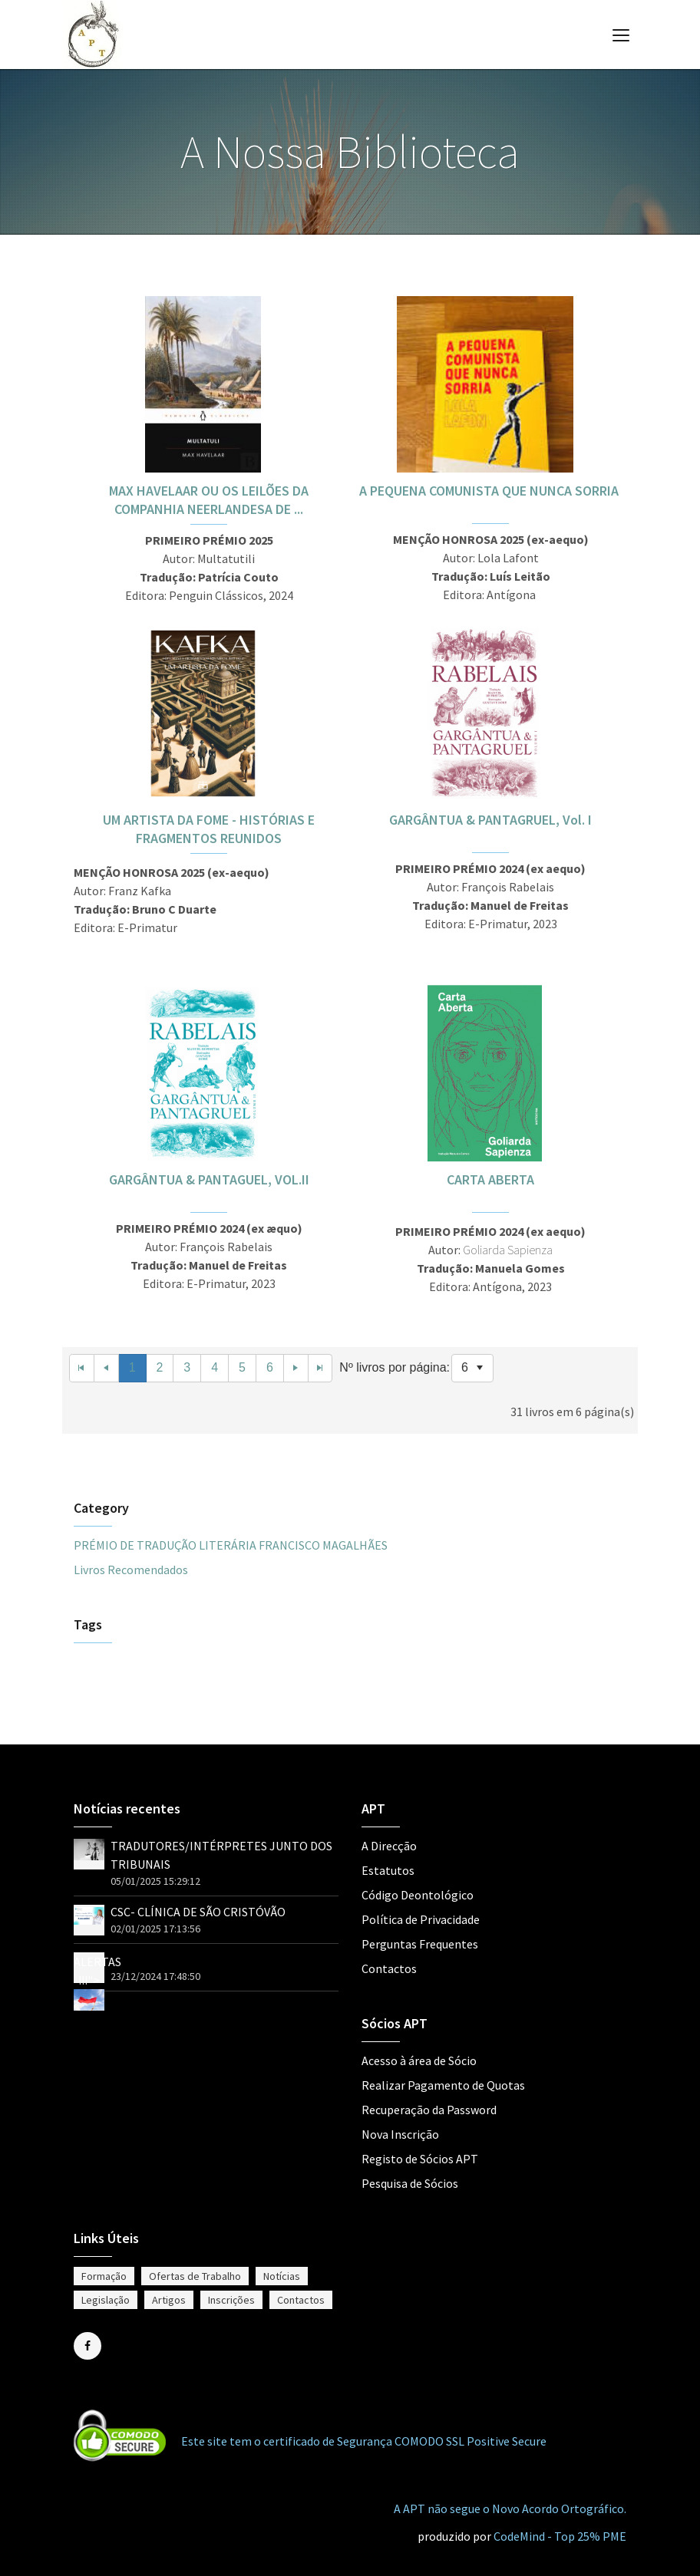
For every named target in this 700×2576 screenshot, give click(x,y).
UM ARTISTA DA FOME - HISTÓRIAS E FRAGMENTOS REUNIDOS (209, 829)
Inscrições (231, 2300)
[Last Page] (321, 1368)
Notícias (281, 2276)
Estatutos (388, 1870)
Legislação (105, 2300)
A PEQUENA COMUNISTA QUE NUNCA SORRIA (490, 490)
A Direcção (389, 1845)
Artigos (169, 2300)
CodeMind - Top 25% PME (560, 2536)
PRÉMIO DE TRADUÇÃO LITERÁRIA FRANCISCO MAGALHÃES (231, 1545)
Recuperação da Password (429, 2109)
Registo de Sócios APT (420, 2158)
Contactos (389, 1968)
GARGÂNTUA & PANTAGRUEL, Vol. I (490, 819)
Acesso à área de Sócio (419, 2060)
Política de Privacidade (421, 1919)
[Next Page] (296, 1368)
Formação (104, 2276)
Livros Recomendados (131, 1569)
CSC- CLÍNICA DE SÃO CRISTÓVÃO (198, 1911)
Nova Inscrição (400, 2134)
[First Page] (81, 1368)
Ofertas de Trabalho (195, 2276)
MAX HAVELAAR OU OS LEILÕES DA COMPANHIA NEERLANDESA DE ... (209, 500)
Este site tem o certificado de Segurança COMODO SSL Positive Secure (363, 2441)
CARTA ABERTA (490, 1179)
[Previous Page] (106, 1368)
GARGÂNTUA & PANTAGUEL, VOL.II (209, 1179)
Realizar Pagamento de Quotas (443, 2085)
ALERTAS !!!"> (97, 1980)
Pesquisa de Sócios (410, 2183)
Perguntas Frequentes (420, 1944)
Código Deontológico (418, 1894)
